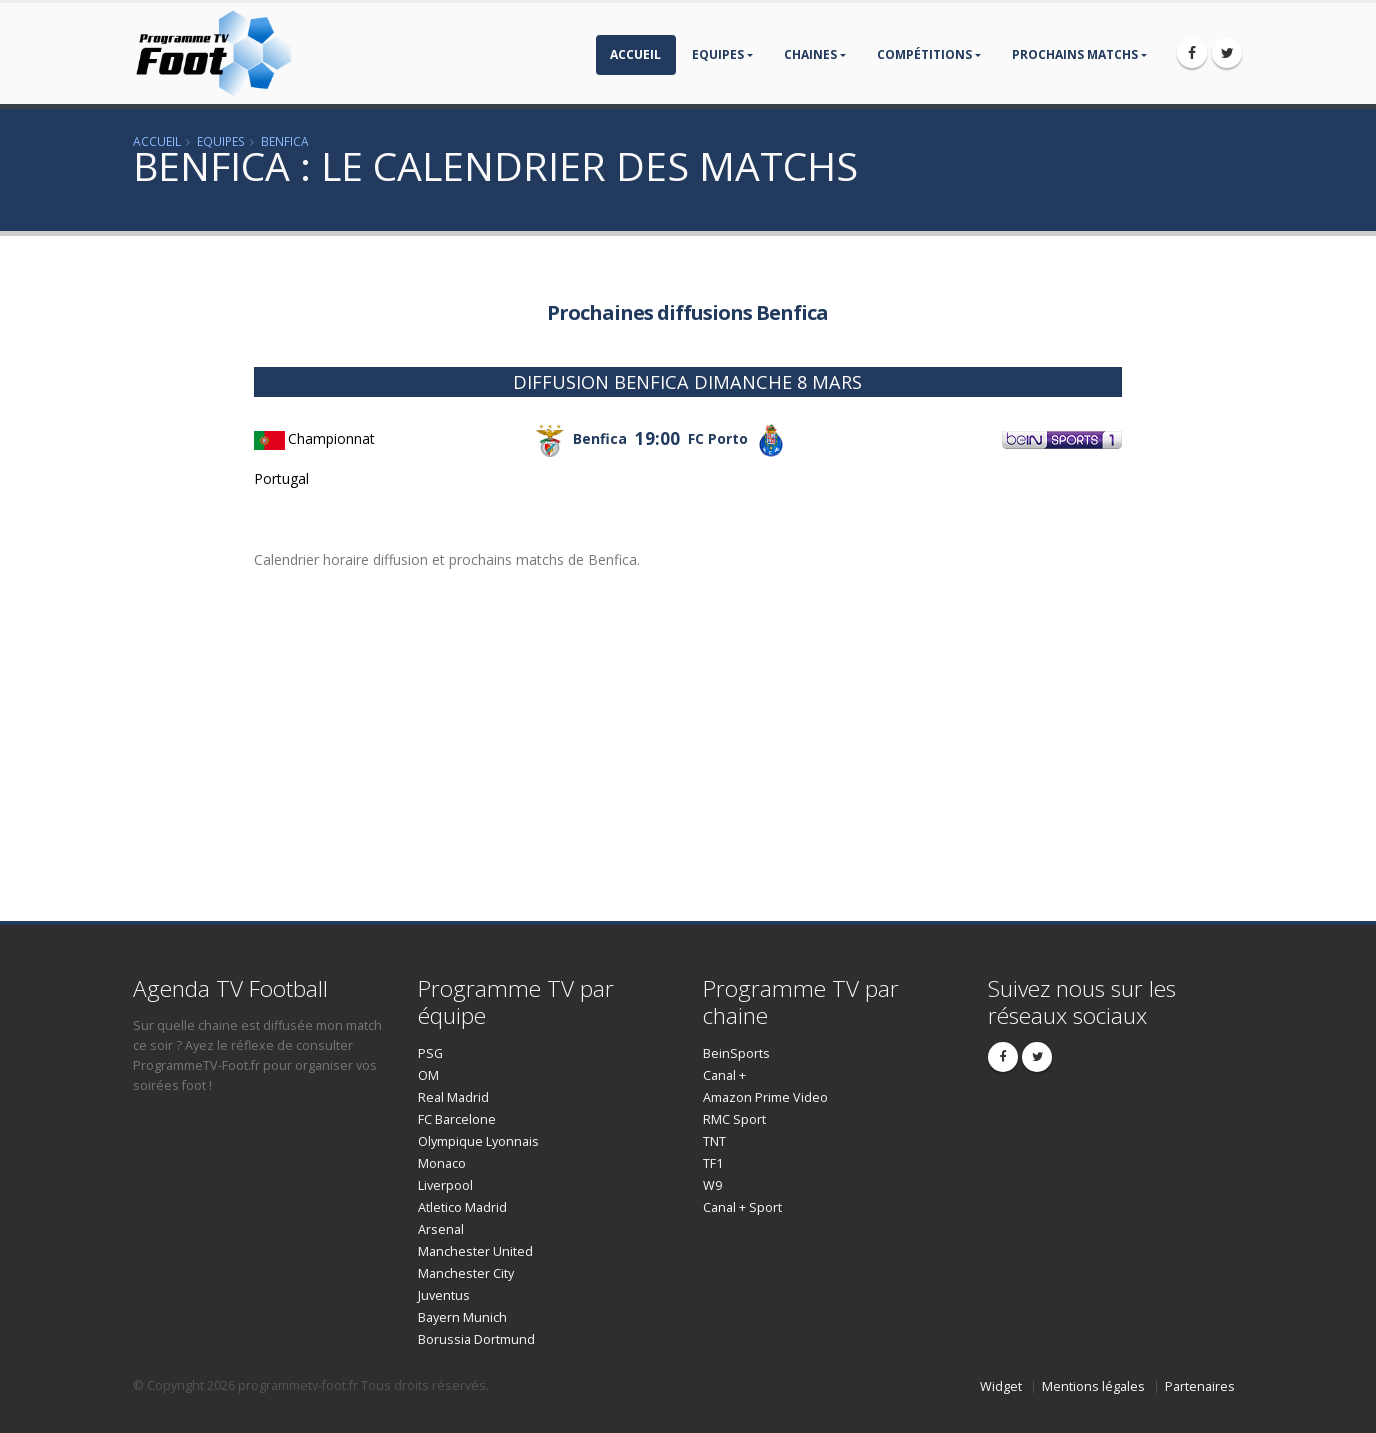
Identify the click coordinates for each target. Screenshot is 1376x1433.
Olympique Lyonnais (478, 1141)
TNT (714, 1141)
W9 (712, 1185)
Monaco (442, 1163)
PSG (430, 1053)
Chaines (810, 54)
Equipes (718, 54)
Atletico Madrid (462, 1207)
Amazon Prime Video (765, 1097)
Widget (1001, 1386)
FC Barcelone (457, 1119)
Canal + (724, 1075)
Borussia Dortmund (476, 1339)
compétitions (924, 54)
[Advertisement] (127, 571)
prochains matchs (1075, 54)
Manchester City (466, 1273)
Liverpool (445, 1185)
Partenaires (1200, 1386)
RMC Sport (734, 1119)
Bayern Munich (462, 1317)
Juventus (444, 1295)
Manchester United (475, 1251)
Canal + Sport (742, 1207)
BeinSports (736, 1053)
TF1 (713, 1163)
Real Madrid (453, 1097)
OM (428, 1075)
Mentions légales (1093, 1386)
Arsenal (441, 1229)
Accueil (635, 54)
